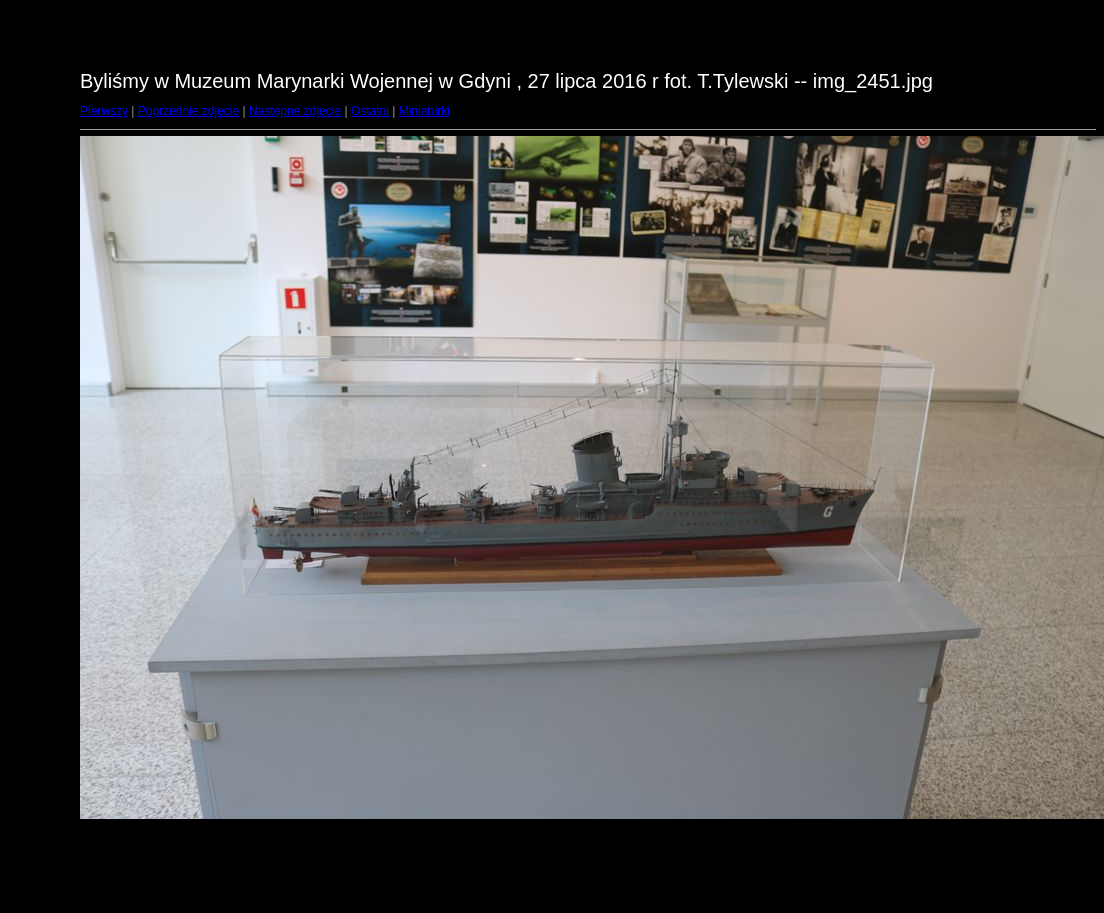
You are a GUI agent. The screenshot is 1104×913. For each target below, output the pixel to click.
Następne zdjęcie (295, 111)
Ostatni (370, 111)
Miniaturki (424, 111)
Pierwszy (104, 111)
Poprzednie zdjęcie (188, 111)
